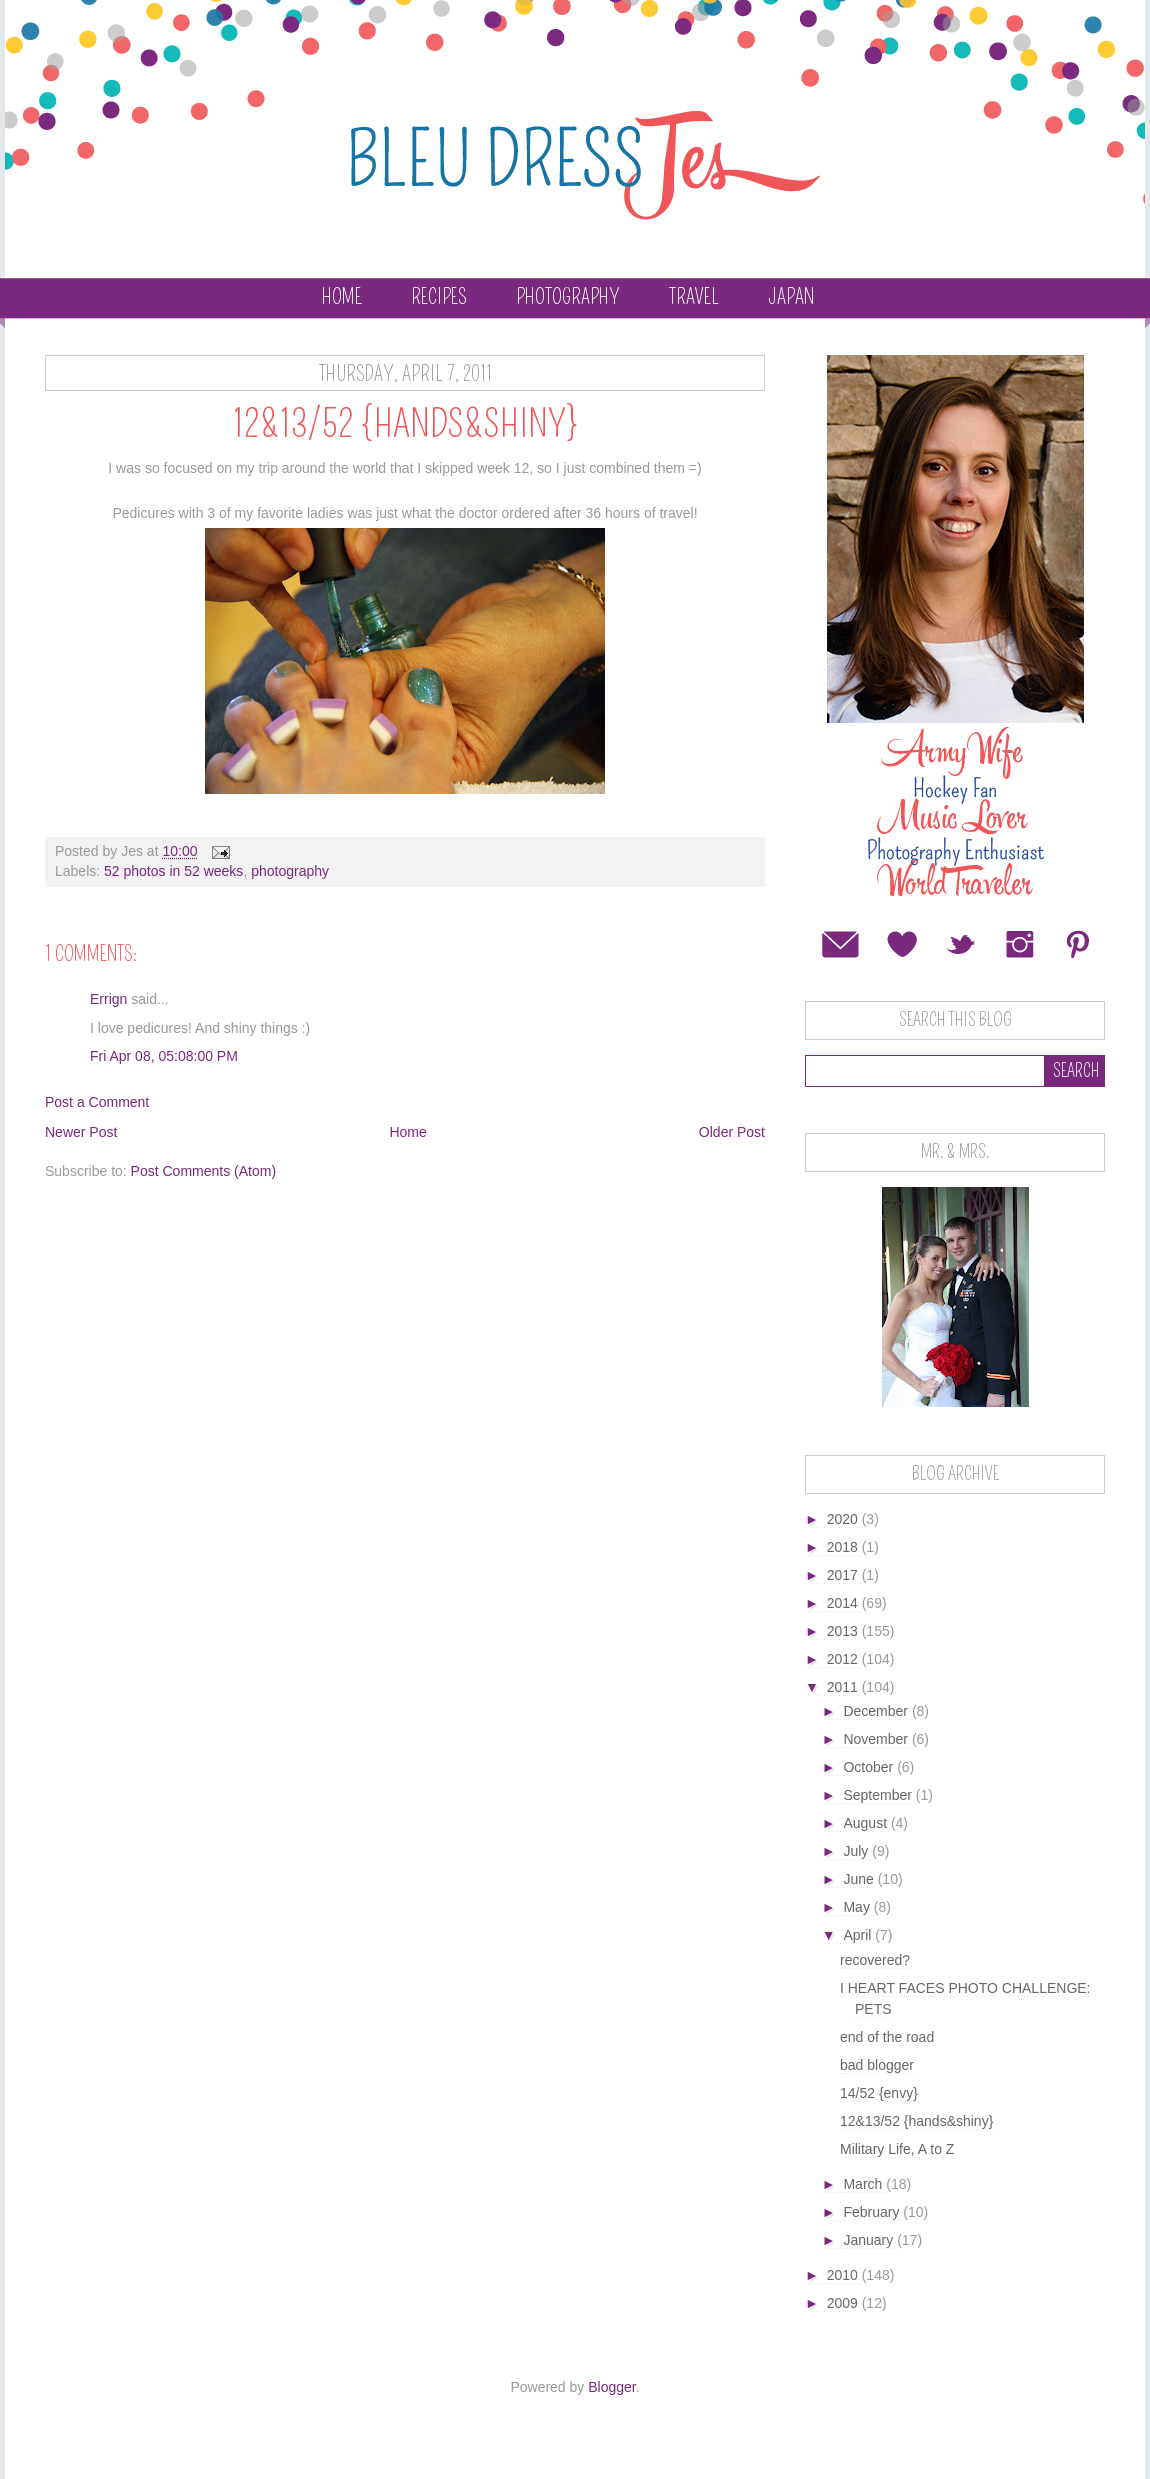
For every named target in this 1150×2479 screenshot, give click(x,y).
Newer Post (81, 1132)
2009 (844, 2303)
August (866, 1823)
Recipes (439, 297)
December (877, 1711)
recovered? (875, 1960)
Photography (568, 297)
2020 (844, 1519)
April (859, 1935)
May (858, 1907)
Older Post (732, 1132)
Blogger (611, 2387)
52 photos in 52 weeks (173, 871)
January (870, 2240)
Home (342, 297)
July (857, 1851)
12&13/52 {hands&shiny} (916, 2121)
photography (290, 871)
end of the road (887, 2037)
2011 (844, 1687)
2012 (844, 1659)
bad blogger (877, 2065)
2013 (844, 1631)
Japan (791, 297)
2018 (844, 1547)
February (873, 2212)
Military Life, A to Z (897, 2149)
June (860, 1879)
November (877, 1739)
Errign (108, 999)
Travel (694, 297)
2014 (844, 1603)
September (879, 1795)
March (864, 2184)
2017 (844, 1575)
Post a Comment (97, 1102)
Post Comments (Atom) (203, 1171)
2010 (844, 2275)
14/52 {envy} (879, 2093)
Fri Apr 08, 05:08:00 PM (164, 1056)
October (870, 1767)
